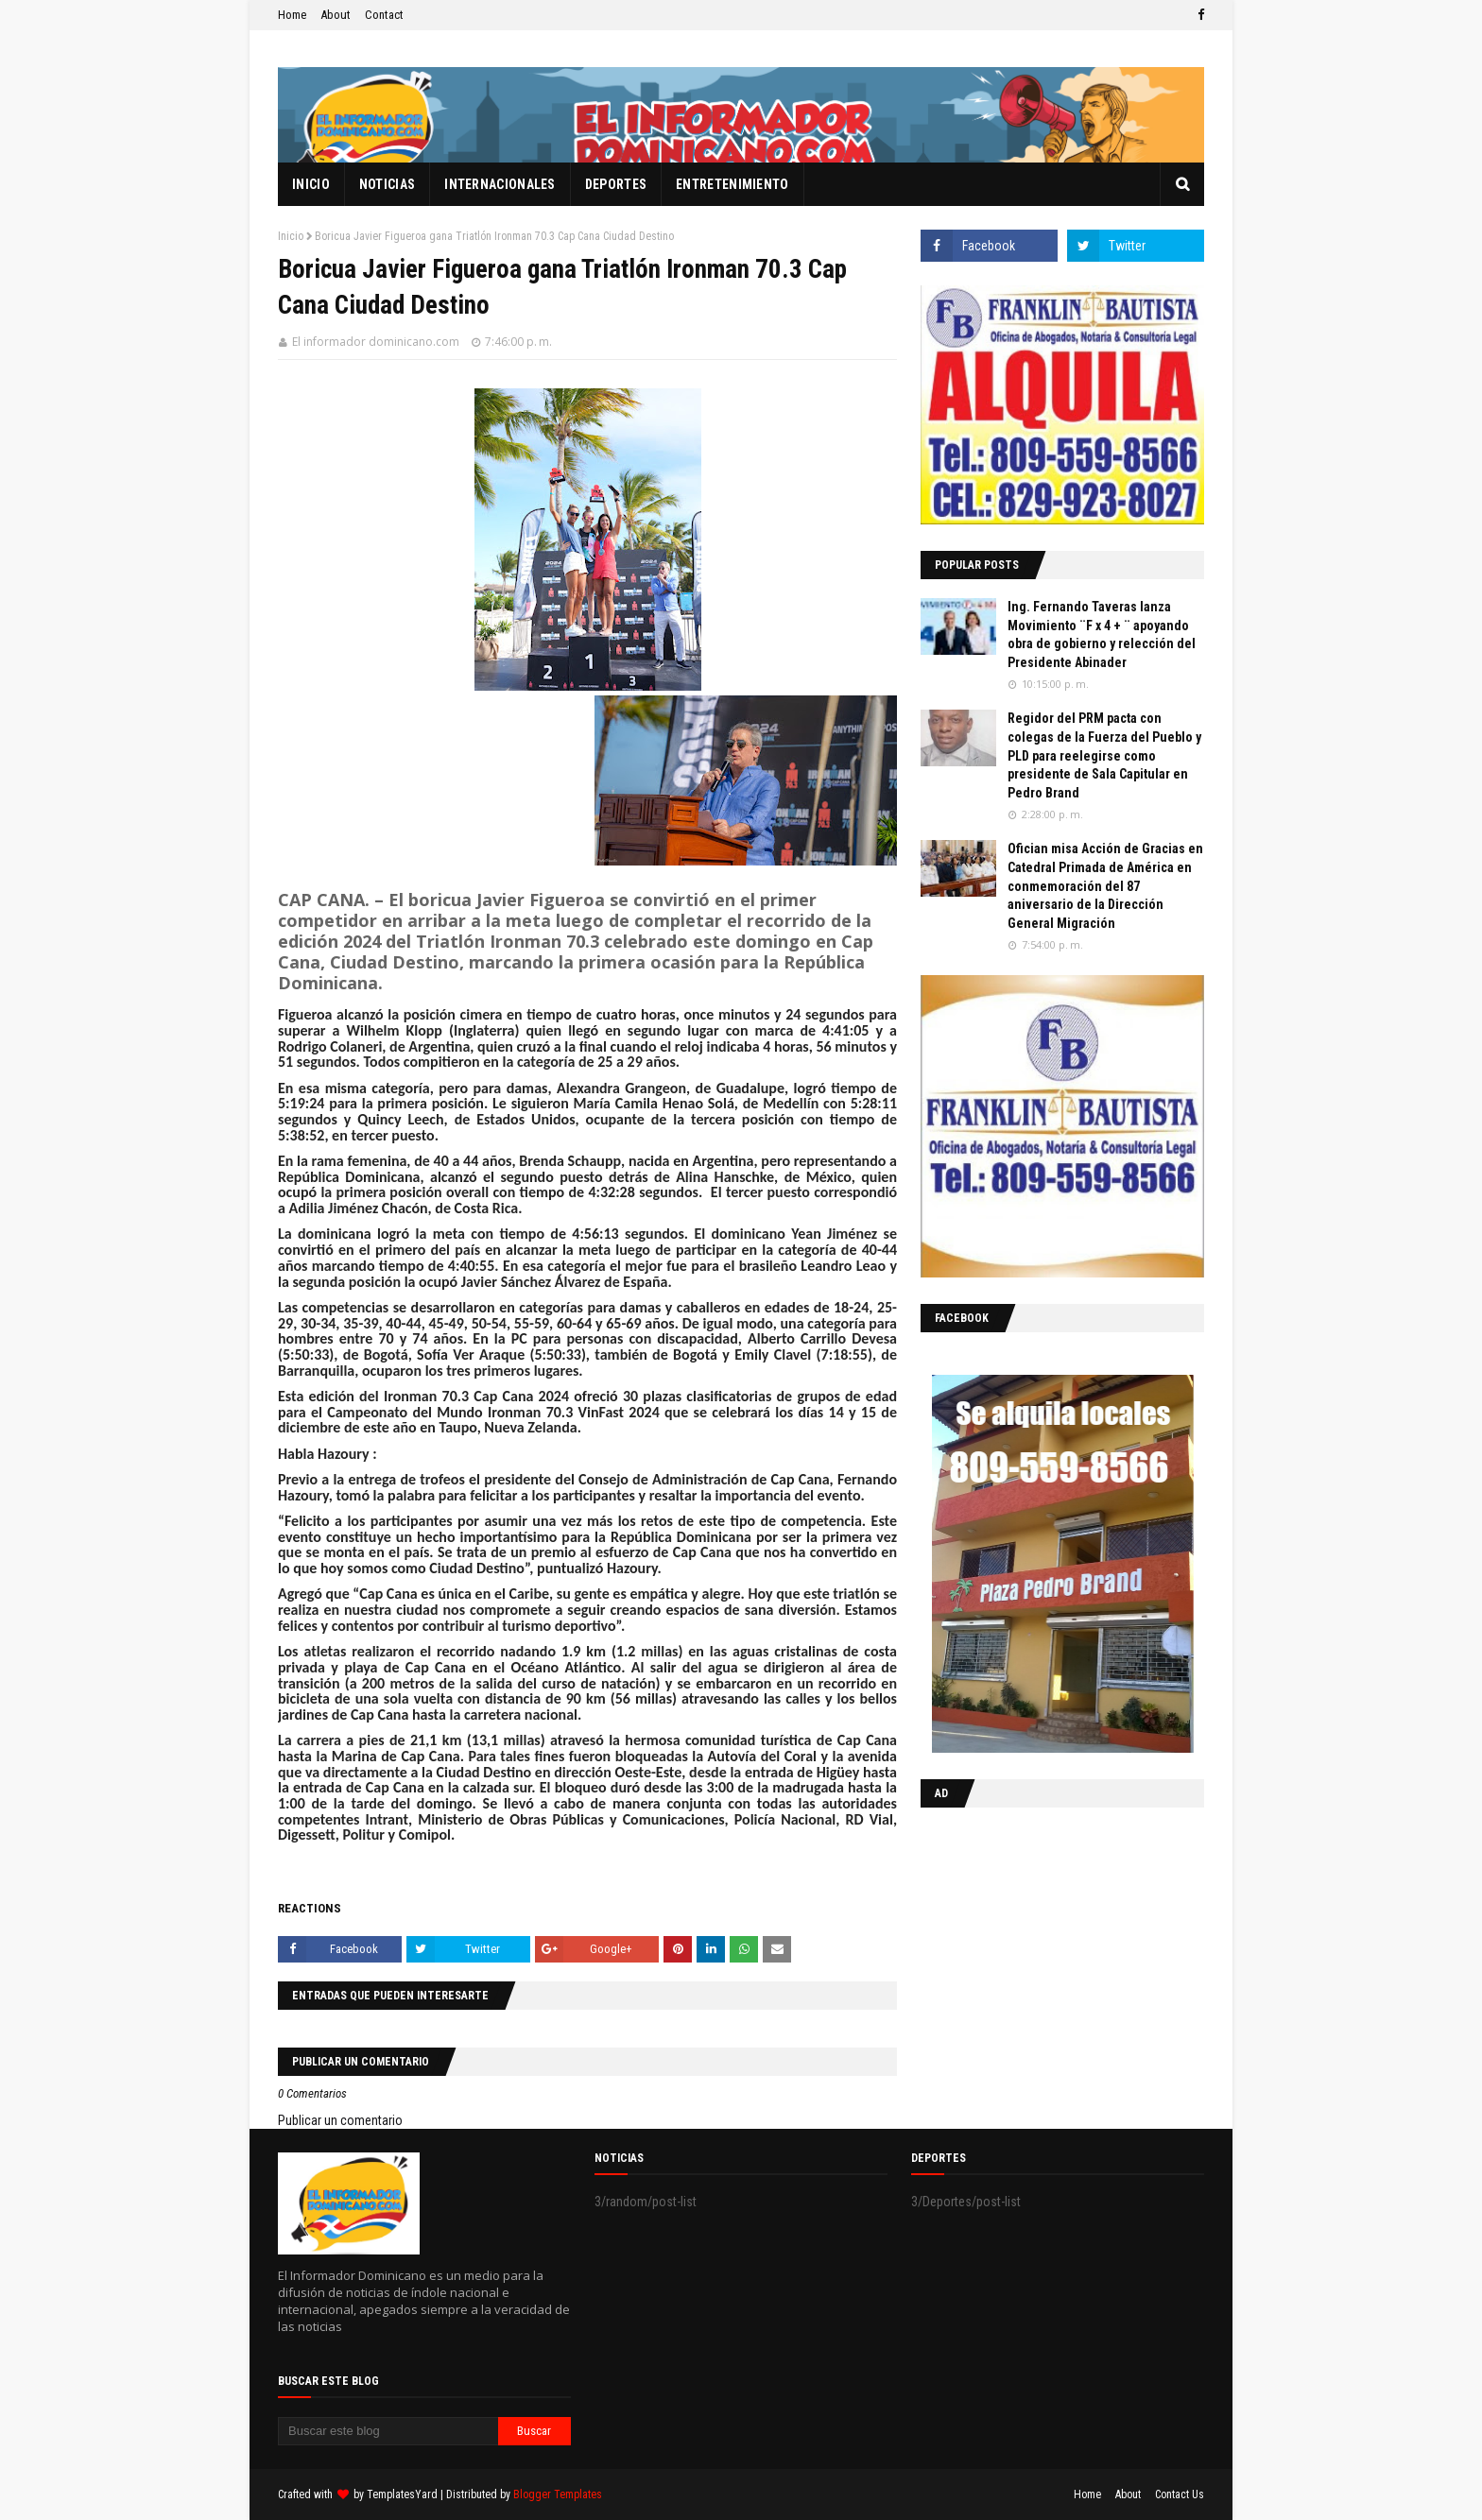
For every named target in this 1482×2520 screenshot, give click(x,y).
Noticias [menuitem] (387, 184)
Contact (384, 15)
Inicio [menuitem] (311, 184)
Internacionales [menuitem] (500, 184)
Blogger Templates (557, 2494)
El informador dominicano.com (375, 342)
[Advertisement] (1039, 1944)
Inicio (290, 236)
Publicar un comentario (340, 2120)
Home (292, 15)
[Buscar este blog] (388, 2431)
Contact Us (1179, 2494)
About (335, 15)
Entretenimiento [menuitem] (732, 184)
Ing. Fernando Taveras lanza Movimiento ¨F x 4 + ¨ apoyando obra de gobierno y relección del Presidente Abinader (1102, 634)
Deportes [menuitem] (615, 184)
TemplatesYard (402, 2494)
